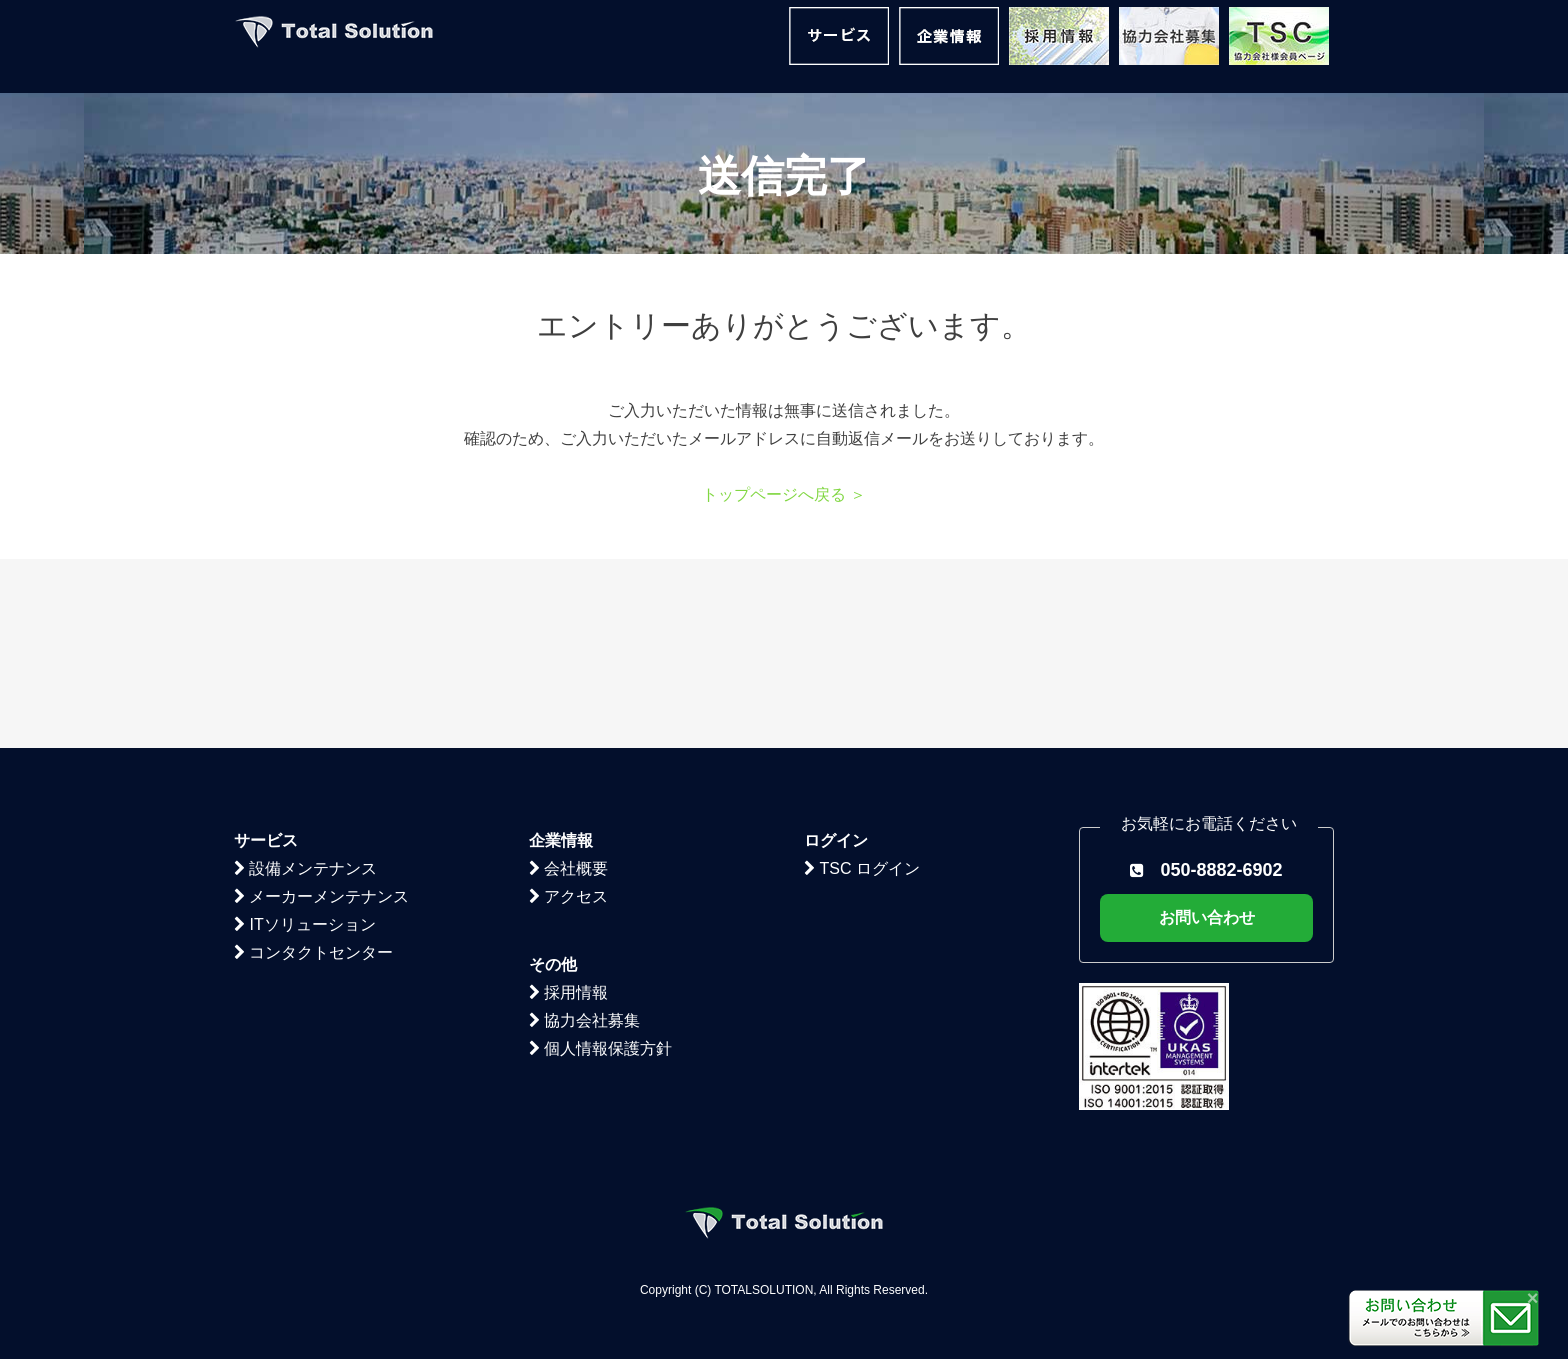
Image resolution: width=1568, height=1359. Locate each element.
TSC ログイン (862, 679)
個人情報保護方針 (600, 859)
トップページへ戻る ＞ (784, 494)
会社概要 (568, 679)
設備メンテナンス (305, 679)
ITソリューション (305, 735)
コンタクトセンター (313, 763)
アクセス (568, 707)
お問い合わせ (1207, 728)
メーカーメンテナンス (321, 707)
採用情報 (568, 803)
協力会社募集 (584, 831)
